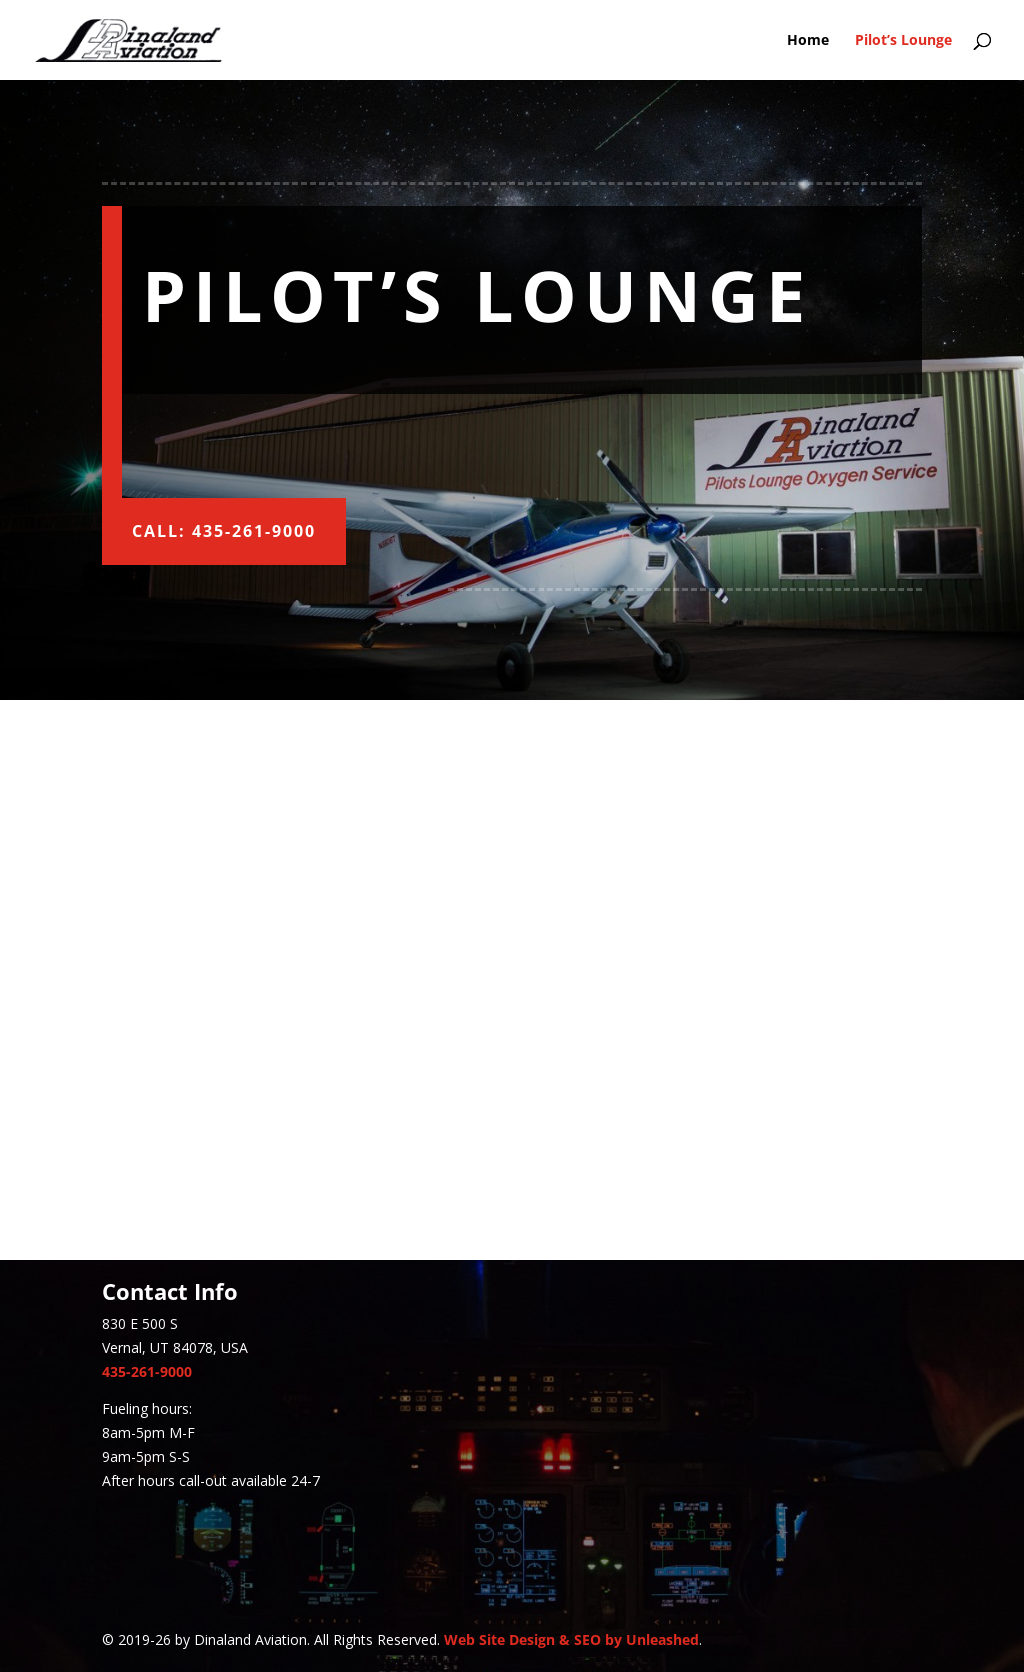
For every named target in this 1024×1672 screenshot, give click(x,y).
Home (808, 41)
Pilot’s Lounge (903, 41)
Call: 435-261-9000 (224, 531)
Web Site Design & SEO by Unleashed (571, 1639)
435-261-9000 (147, 1371)
